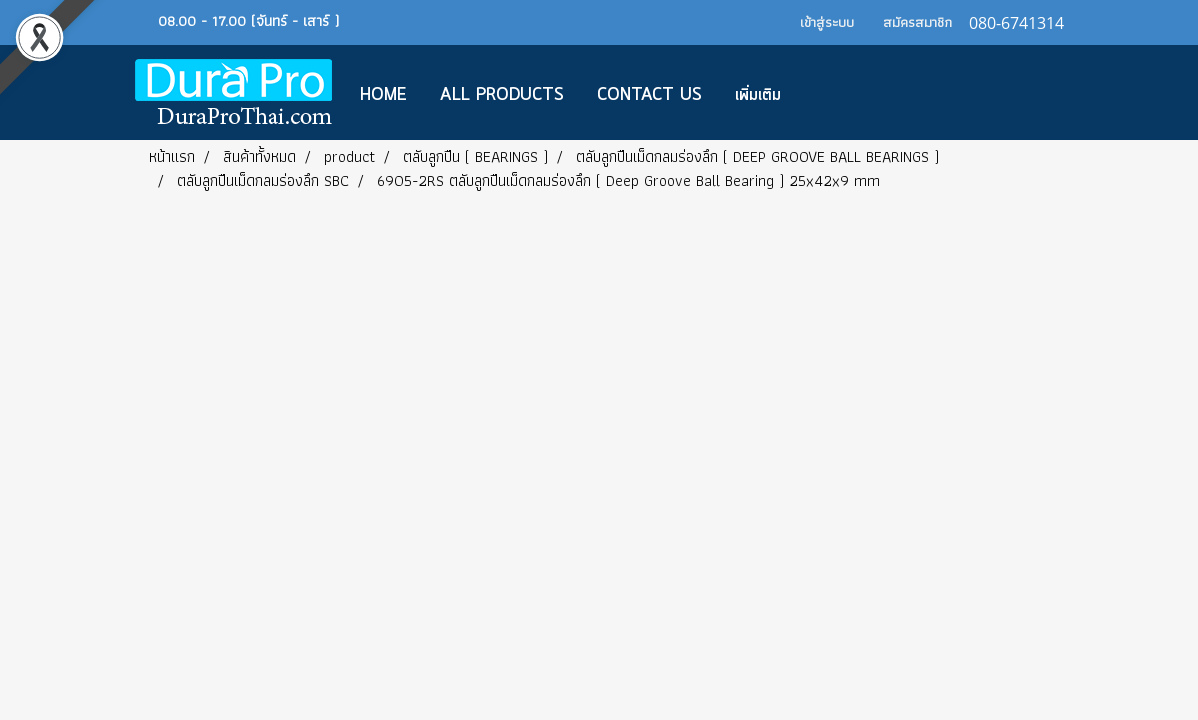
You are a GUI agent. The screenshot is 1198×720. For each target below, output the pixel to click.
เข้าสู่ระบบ (827, 22)
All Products (502, 95)
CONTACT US (649, 95)
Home (383, 95)
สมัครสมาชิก (917, 22)
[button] (827, 93)
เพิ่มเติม (758, 95)
